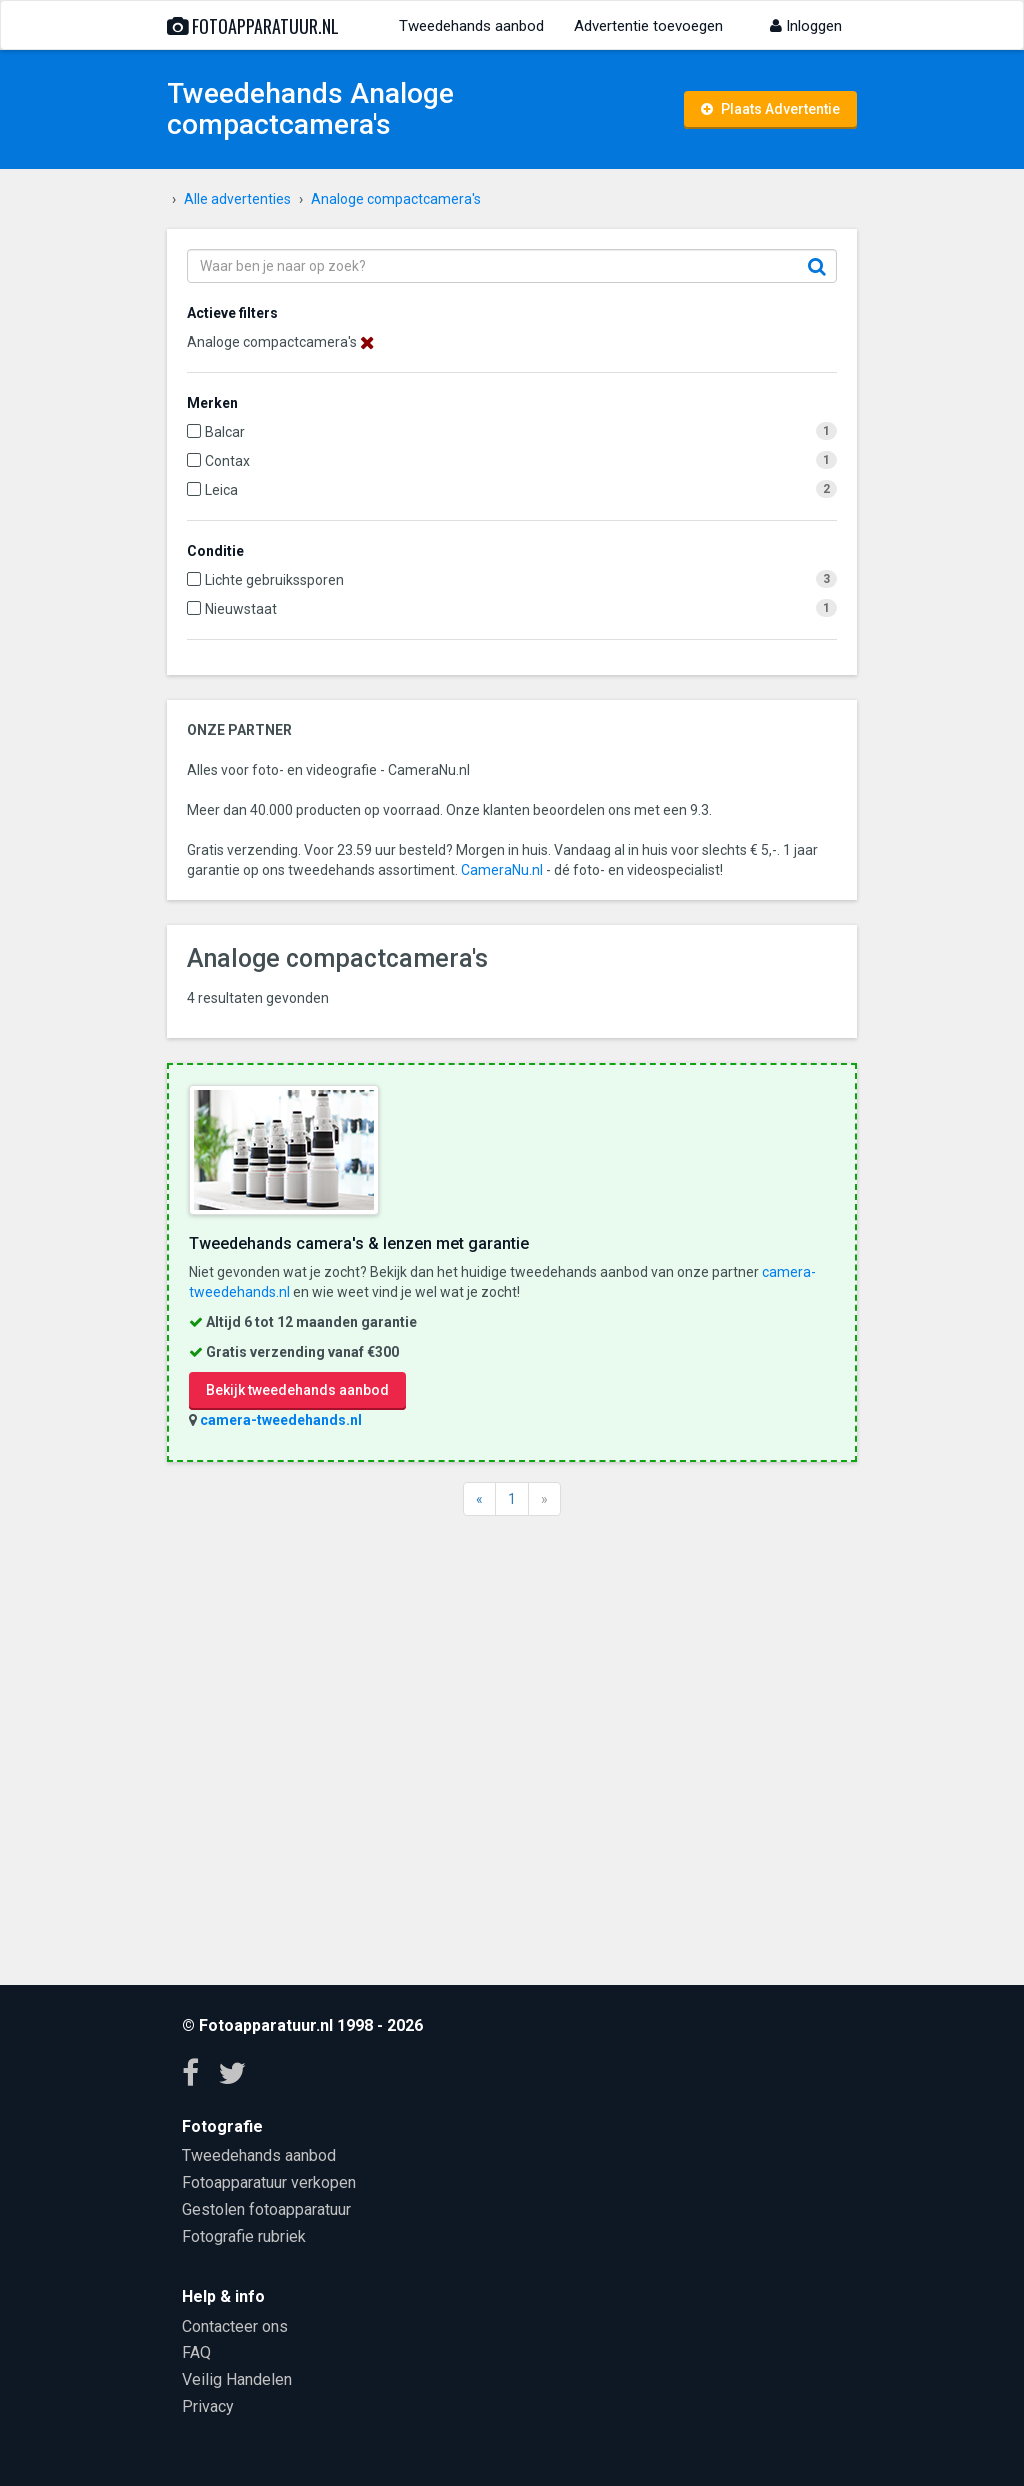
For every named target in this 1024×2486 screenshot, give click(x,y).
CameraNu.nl (502, 870)
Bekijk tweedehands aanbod (297, 1390)
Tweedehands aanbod (471, 26)
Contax (227, 461)
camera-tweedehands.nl (281, 1420)
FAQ (196, 2352)
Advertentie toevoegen (648, 26)
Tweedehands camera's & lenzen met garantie (359, 1243)
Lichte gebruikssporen (274, 580)
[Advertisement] (512, 1748)
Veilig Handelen (237, 2379)
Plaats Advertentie (770, 109)
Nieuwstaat (241, 609)
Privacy (208, 2406)
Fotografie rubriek (244, 2236)
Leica (221, 490)
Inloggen (806, 26)
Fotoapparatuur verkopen (269, 2182)
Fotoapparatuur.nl (253, 26)
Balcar (225, 432)
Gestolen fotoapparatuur (266, 2209)
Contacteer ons (235, 2326)
